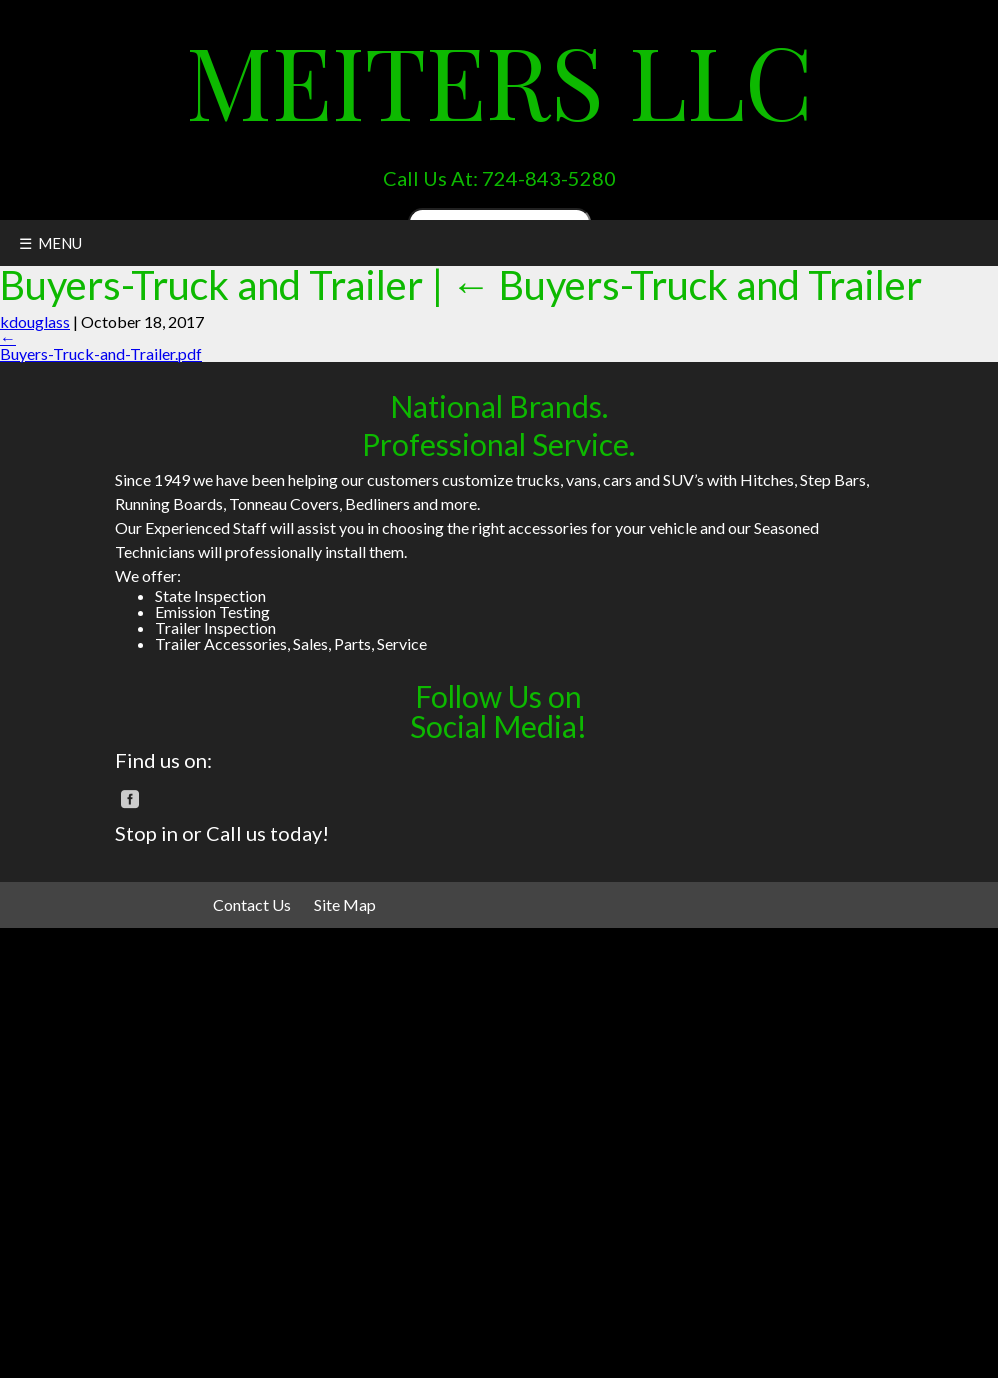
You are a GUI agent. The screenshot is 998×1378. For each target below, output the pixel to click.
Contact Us (252, 904)
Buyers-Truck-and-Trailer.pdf (101, 353)
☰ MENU (50, 243)
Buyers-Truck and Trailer (686, 285)
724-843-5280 (549, 178)
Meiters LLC (499, 79)
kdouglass (35, 321)
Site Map (345, 904)
